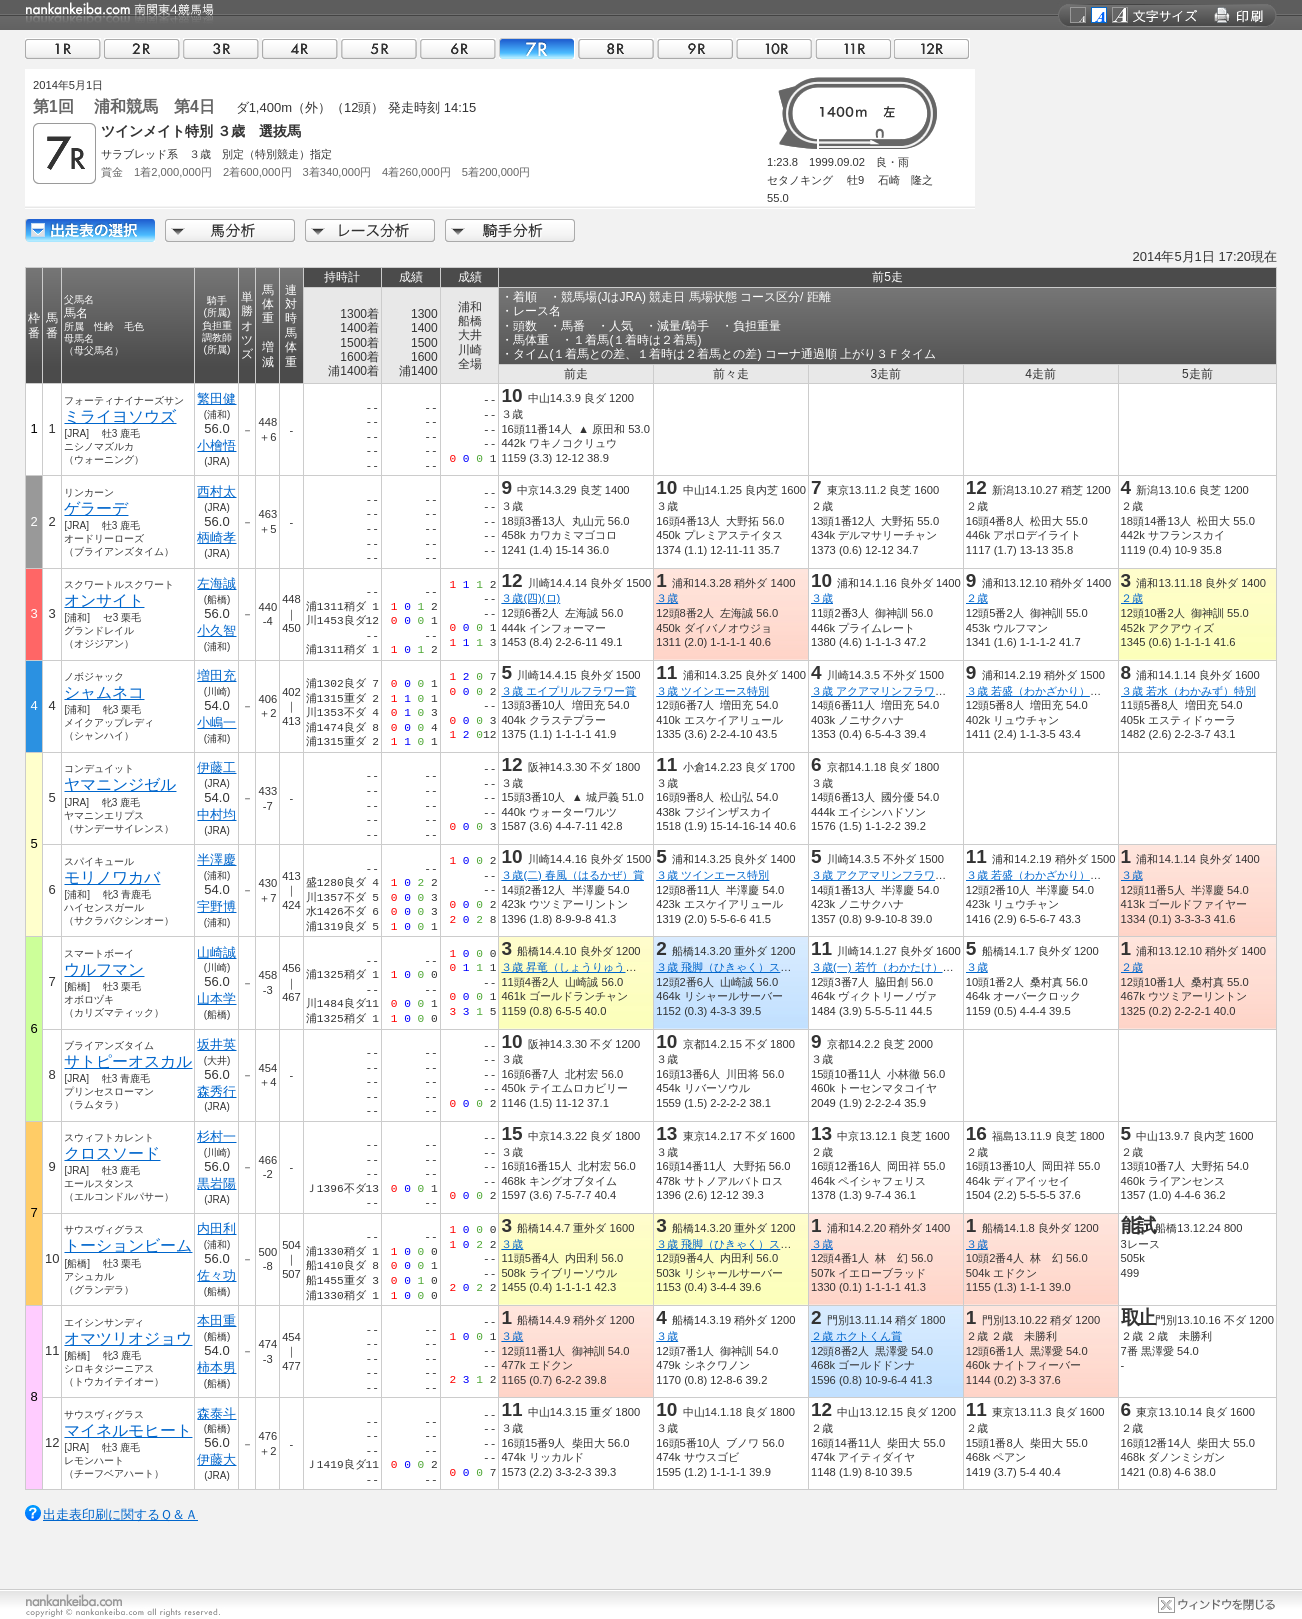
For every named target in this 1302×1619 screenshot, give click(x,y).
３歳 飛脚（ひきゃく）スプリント (740, 967)
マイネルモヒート (128, 1430)
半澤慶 (217, 859)
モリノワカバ (112, 877)
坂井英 (217, 1044)
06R (458, 48)
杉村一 (217, 1136)
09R (695, 48)
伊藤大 (217, 1459)
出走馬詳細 (90, 230)
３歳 (667, 598)
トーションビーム (128, 1245)
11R (853, 48)
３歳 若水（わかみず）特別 (1188, 691)
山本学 (217, 998)
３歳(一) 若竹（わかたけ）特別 (888, 967)
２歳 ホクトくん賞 (856, 1336)
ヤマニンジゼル (120, 784)
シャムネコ (104, 692)
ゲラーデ (96, 508)
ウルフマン (104, 969)
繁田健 (217, 398)
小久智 (217, 630)
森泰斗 (217, 1413)
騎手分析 (510, 230)
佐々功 (217, 1275)
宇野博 (217, 906)
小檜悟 (217, 445)
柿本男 (217, 1367)
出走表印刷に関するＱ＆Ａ (120, 1514)
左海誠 (217, 583)
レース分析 (370, 230)
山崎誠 (217, 952)
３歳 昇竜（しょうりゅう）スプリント (596, 967)
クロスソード (112, 1153)
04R (300, 48)
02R (142, 48)
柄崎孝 (217, 537)
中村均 (217, 814)
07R (537, 48)
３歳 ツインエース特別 (712, 691)
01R (63, 48)
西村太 (217, 491)
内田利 (217, 1228)
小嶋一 (217, 722)
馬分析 (230, 230)
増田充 (217, 675)
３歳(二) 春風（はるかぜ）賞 (572, 875)
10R (774, 48)
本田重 (217, 1320)
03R (221, 48)
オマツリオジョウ (128, 1338)
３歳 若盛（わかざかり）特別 (1039, 691)
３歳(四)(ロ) (530, 598)
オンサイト (104, 600)
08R (616, 48)
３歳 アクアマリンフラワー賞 (884, 691)
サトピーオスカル (128, 1061)
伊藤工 (217, 767)
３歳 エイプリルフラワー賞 (568, 691)
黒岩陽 (217, 1183)
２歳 (977, 598)
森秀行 (217, 1091)
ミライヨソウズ (120, 416)
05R (379, 48)
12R (932, 48)
